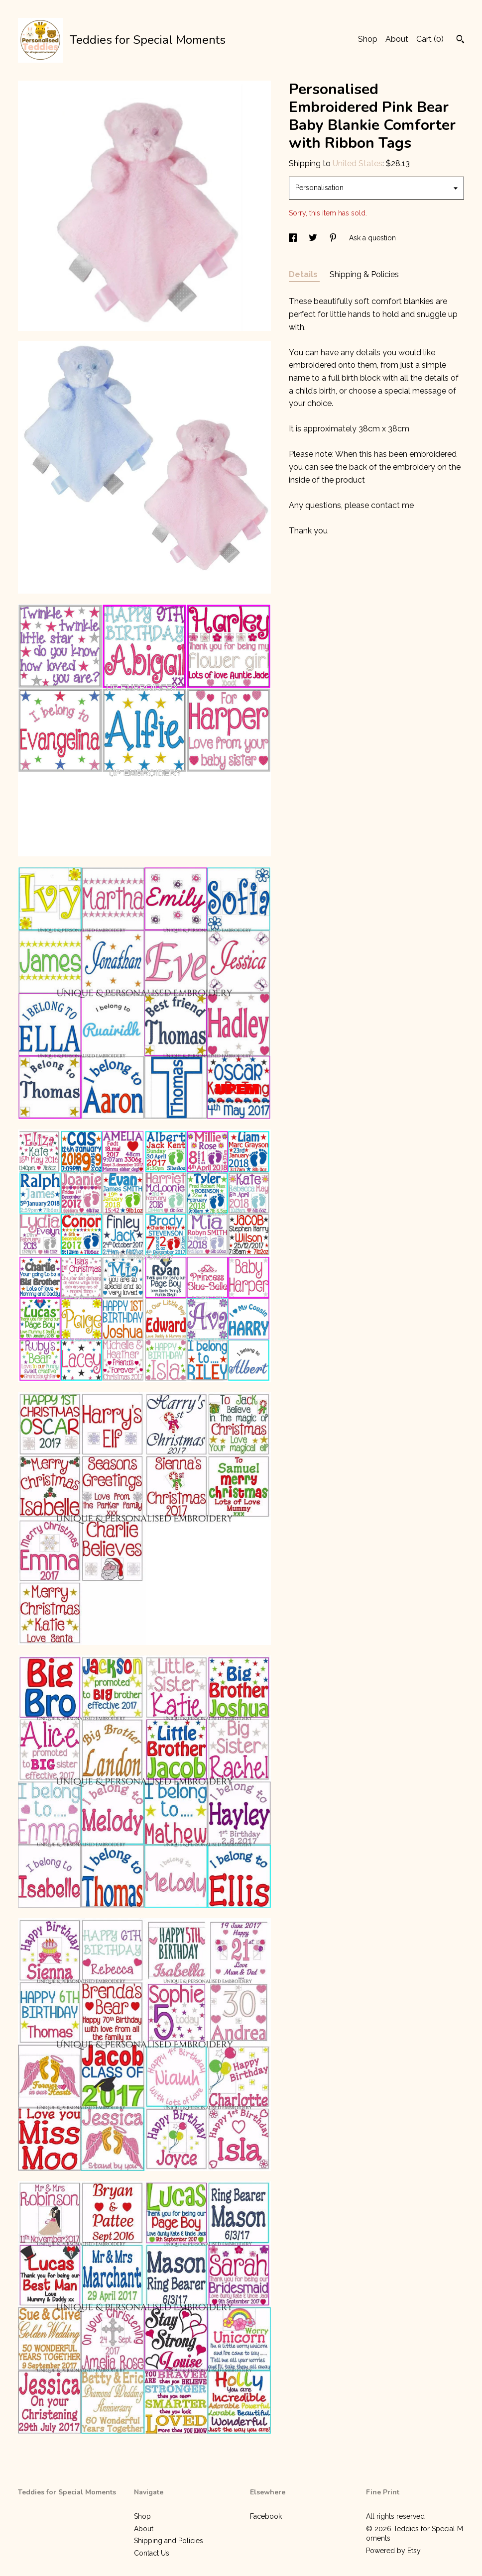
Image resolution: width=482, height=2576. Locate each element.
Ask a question (372, 238)
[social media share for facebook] (294, 238)
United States (357, 163)
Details (304, 274)
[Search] (460, 40)
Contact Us (151, 2553)
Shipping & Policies (364, 274)
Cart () (430, 39)
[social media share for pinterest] (334, 238)
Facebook (266, 2516)
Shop (367, 39)
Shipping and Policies (168, 2541)
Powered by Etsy (393, 2551)
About (396, 39)
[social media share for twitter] (314, 238)
